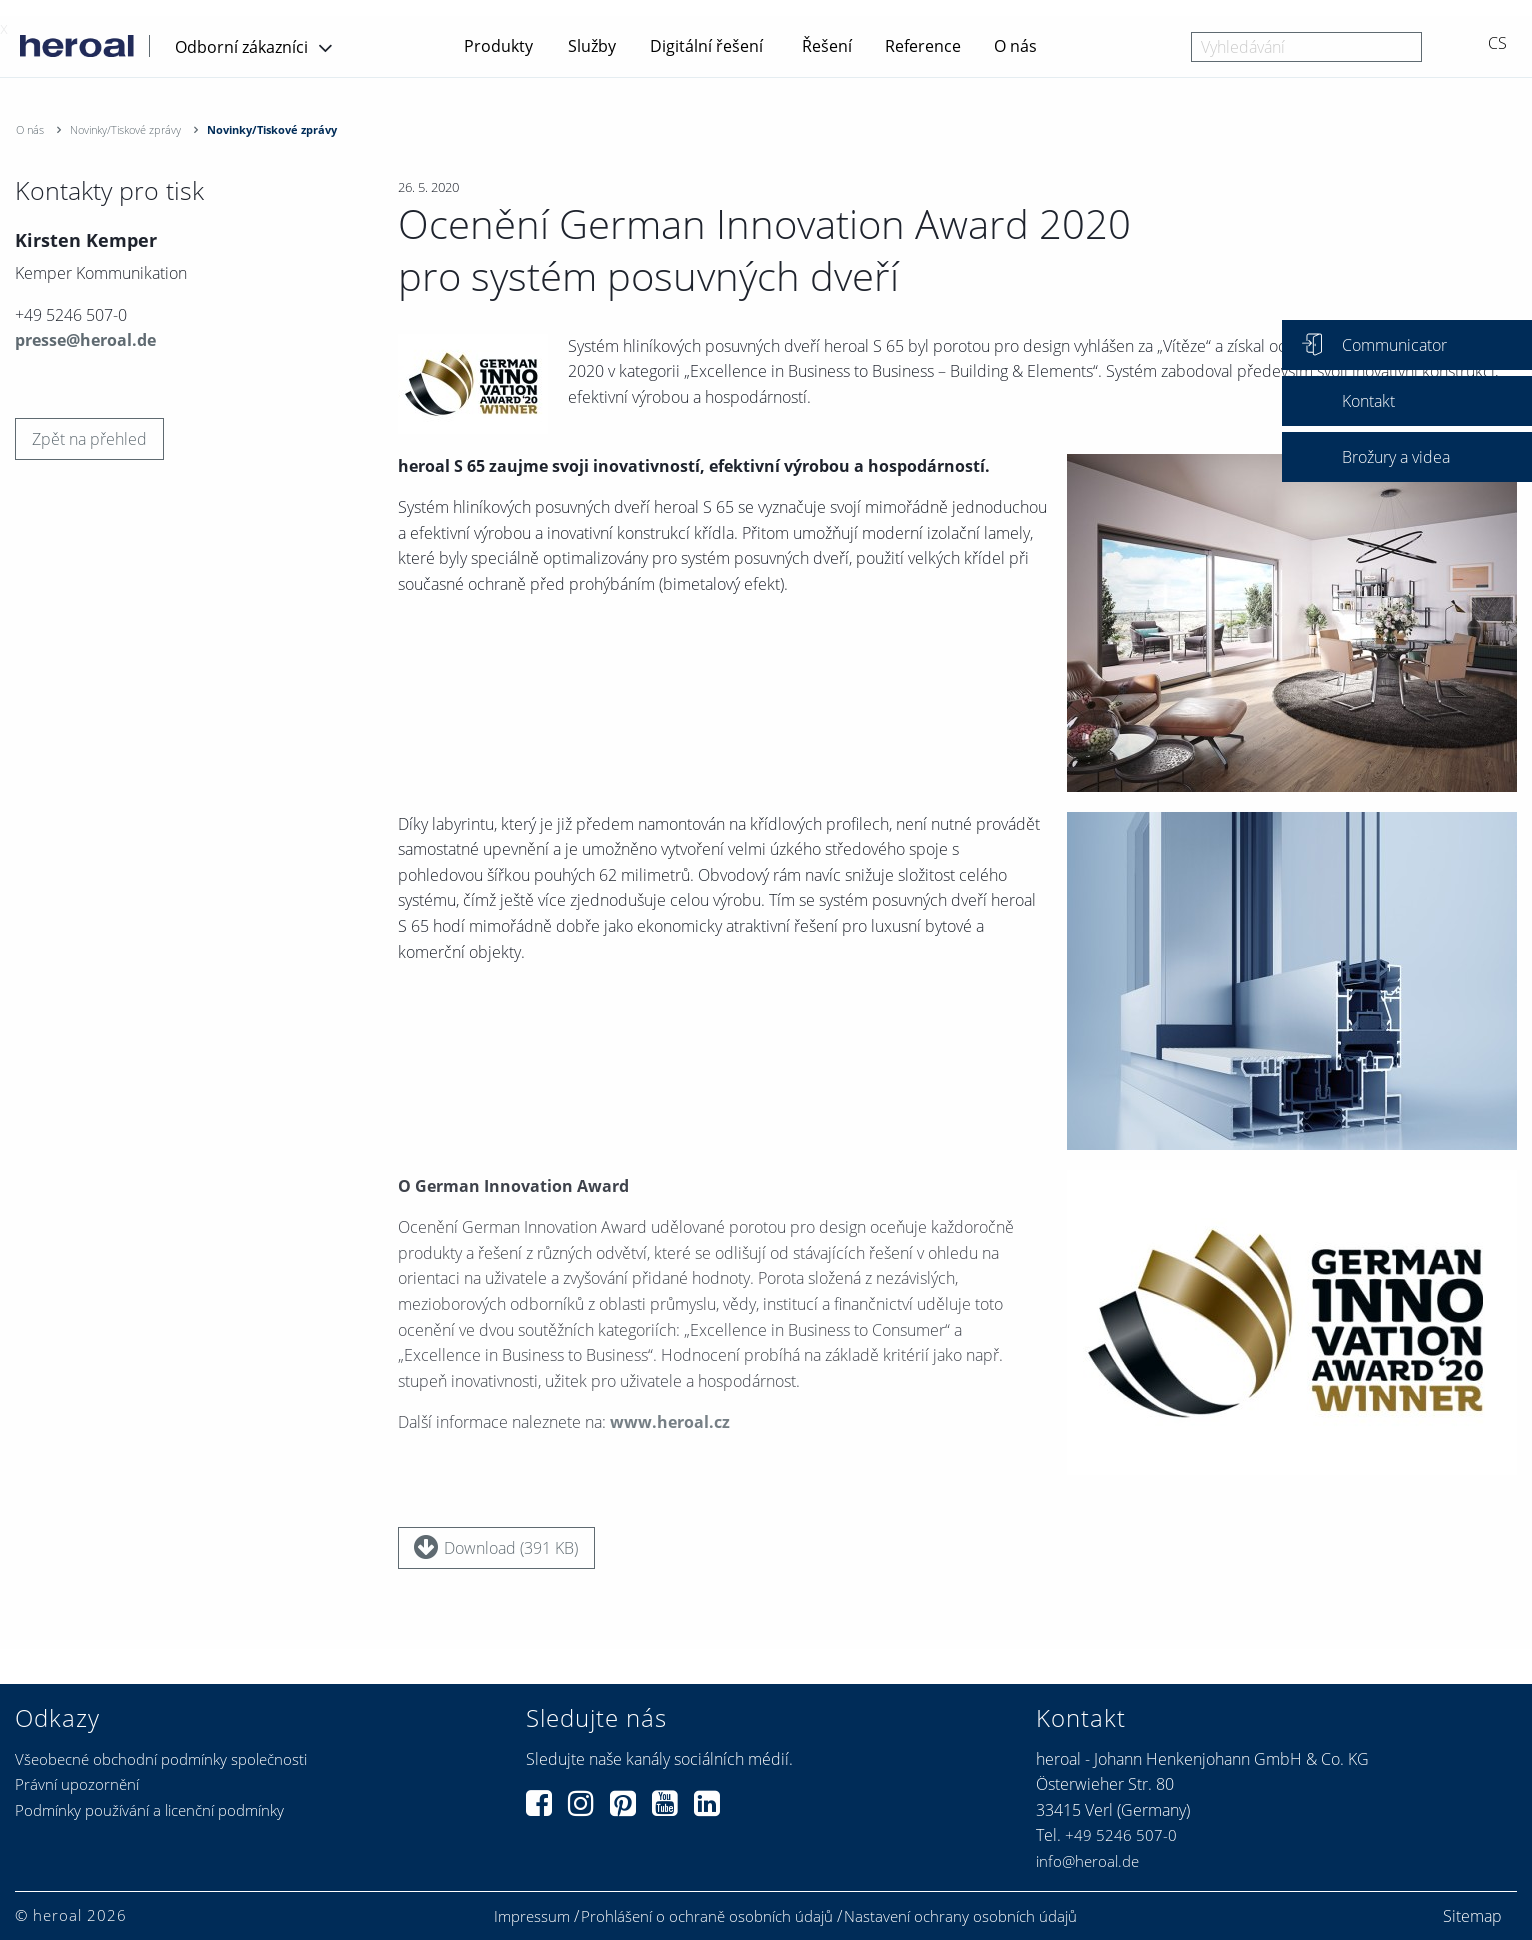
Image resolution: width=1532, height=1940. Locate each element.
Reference (923, 46)
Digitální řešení (706, 46)
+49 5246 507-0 (1121, 1835)
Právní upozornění (77, 1784)
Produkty (498, 46)
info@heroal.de (1087, 1861)
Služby (592, 46)
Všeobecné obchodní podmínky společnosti (161, 1759)
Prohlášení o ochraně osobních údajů (707, 1916)
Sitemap (1472, 1916)
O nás (1015, 46)
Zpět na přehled (89, 439)
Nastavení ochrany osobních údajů (960, 1916)
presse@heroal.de (85, 340)
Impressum (532, 1916)
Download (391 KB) (496, 1547)
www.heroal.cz (670, 1431)
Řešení (827, 46)
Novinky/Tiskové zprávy (125, 129)
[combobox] (1306, 47)
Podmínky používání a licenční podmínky (149, 1810)
